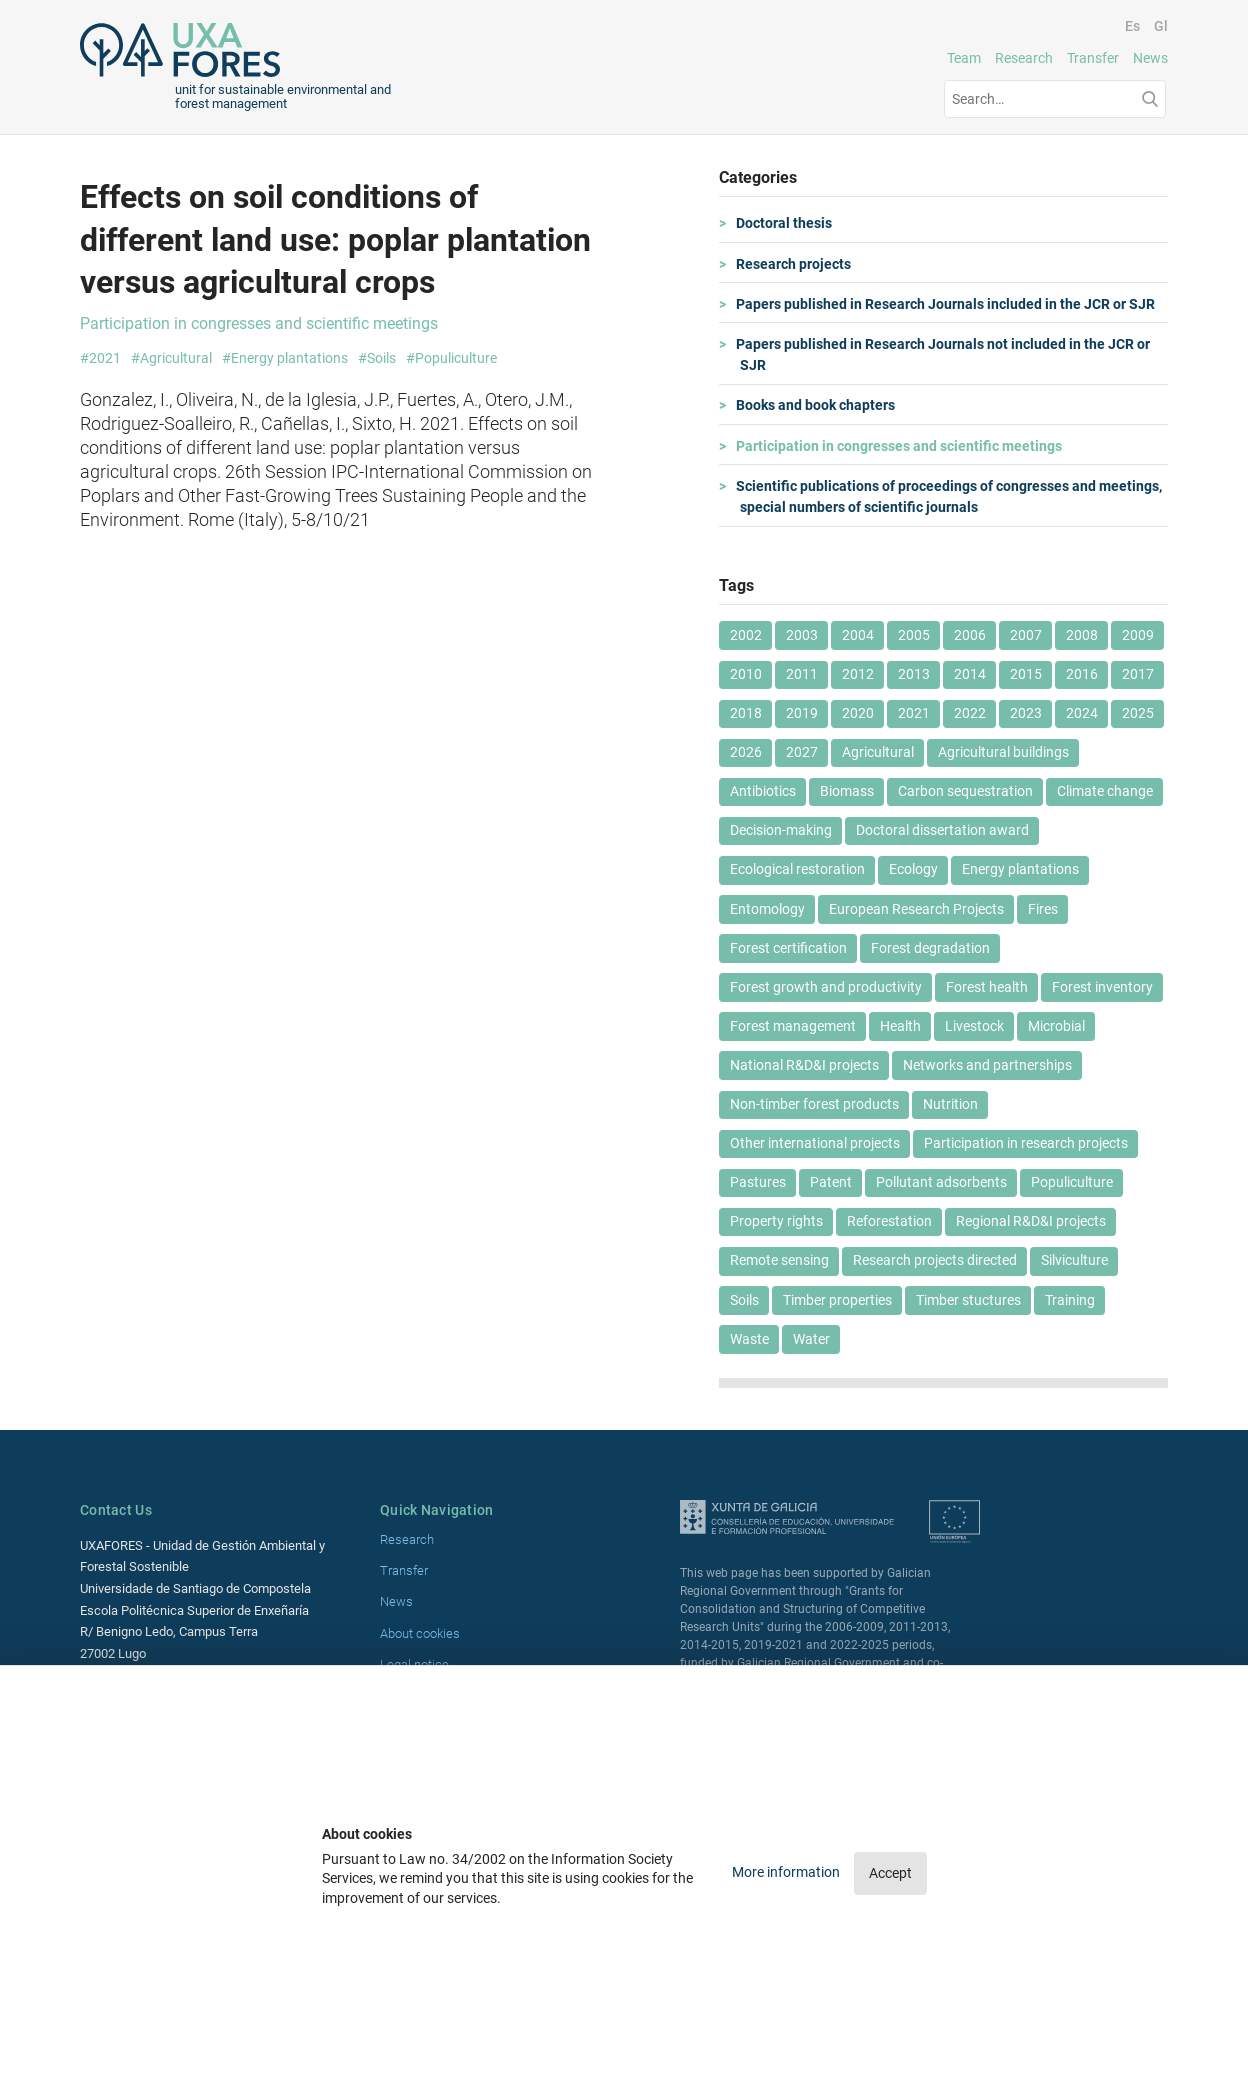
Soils (744, 1300)
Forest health (987, 987)
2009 (1138, 635)
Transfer (1093, 58)
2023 (1026, 713)
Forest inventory (1102, 987)
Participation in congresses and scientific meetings (901, 446)
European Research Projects (916, 909)
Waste (749, 1339)
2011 (802, 674)
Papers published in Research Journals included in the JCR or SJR (947, 304)
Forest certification (788, 948)
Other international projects (815, 1143)
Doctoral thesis (786, 223)
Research (1024, 58)
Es (1132, 26)
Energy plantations (1020, 869)
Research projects (795, 264)
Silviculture (1074, 1260)
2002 (746, 635)
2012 (858, 674)
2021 (914, 713)
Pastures (758, 1182)
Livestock (974, 1026)
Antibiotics (763, 791)
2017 (1138, 674)
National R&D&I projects (804, 1065)
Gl (1161, 26)
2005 (914, 635)
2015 (1026, 674)
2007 (1026, 635)
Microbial (1056, 1026)
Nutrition (950, 1104)
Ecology (913, 869)
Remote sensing (779, 1260)
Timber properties (837, 1300)
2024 (1082, 713)
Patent (831, 1182)
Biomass (847, 791)
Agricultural (878, 752)
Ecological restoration (797, 869)
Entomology (767, 909)
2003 (802, 635)
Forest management (793, 1026)
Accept (890, 1873)
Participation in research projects (1026, 1143)
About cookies (420, 1633)
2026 (746, 752)
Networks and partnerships (987, 1065)
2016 (1082, 674)
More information (787, 1872)
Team (964, 58)
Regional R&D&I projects (1031, 1221)
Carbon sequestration (965, 791)
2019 (802, 713)
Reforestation (889, 1221)
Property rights (776, 1221)
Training (1070, 1300)
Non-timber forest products (814, 1104)
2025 (1138, 713)
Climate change (1105, 791)
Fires (1043, 909)
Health (900, 1026)
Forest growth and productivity (826, 987)
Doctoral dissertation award (942, 830)
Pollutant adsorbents (941, 1182)
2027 (802, 752)
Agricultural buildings (1003, 752)
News (1150, 58)
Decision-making (781, 830)
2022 (970, 713)
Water (811, 1339)
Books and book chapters (817, 405)
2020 (858, 713)
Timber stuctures (968, 1300)
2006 (970, 635)
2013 (914, 674)
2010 (746, 674)
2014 (970, 674)
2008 (1082, 635)
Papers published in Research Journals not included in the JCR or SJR (945, 355)
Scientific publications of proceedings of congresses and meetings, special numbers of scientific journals (951, 497)
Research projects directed (935, 1260)
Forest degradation (930, 948)
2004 (858, 635)
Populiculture (1072, 1182)
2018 (746, 713)
